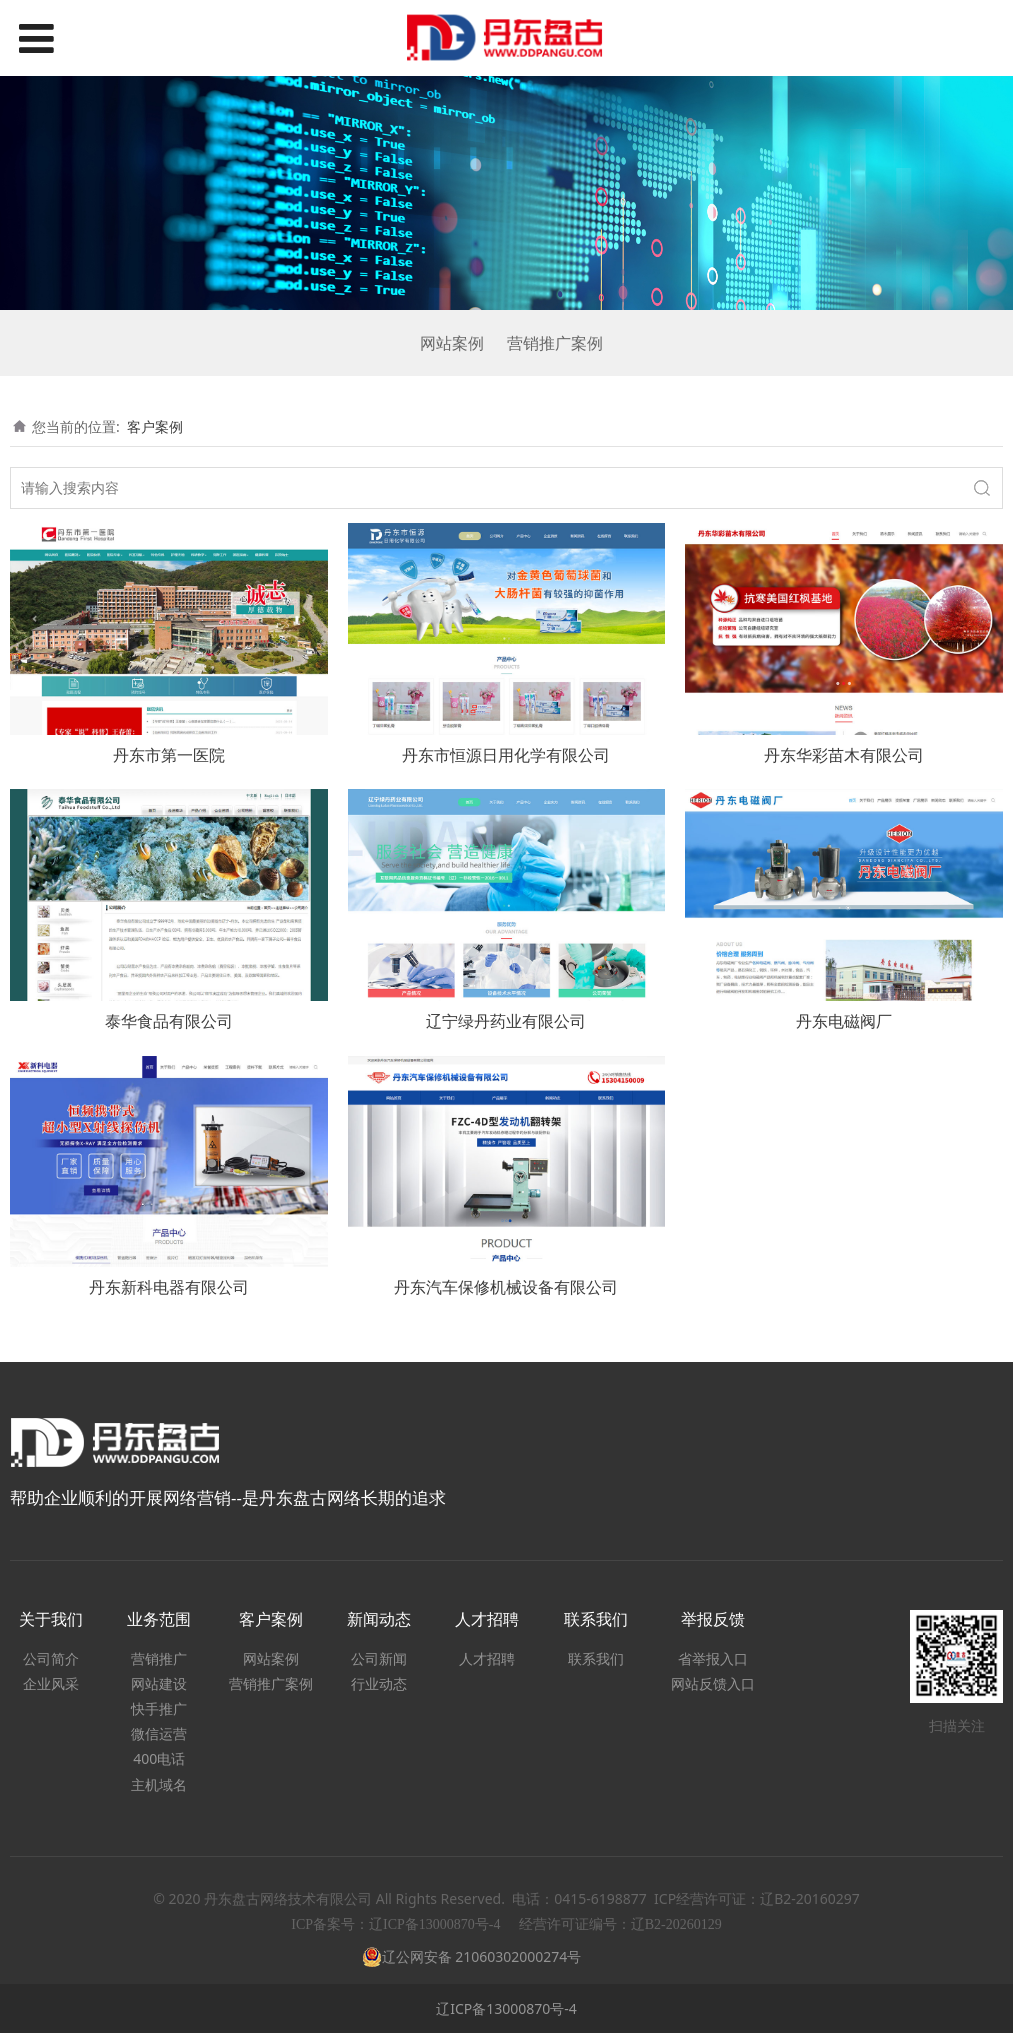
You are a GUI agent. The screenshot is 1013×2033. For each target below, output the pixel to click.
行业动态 (379, 1683)
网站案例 (452, 343)
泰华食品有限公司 (169, 1021)
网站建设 (159, 1683)
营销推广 (159, 1658)
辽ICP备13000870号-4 (506, 2008)
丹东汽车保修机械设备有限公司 (506, 1287)
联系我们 (596, 1658)
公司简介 (51, 1658)
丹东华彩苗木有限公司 (844, 755)
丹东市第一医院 (169, 755)
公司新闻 (379, 1658)
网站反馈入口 (713, 1683)
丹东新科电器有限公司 (169, 1287)
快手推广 (159, 1708)
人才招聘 (487, 1658)
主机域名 (159, 1784)
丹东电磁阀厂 (844, 1021)
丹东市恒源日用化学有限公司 (506, 755)
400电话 (159, 1758)
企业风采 (51, 1683)
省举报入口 (713, 1658)
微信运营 (159, 1733)
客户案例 (155, 426)
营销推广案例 (555, 343)
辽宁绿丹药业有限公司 (506, 1021)
